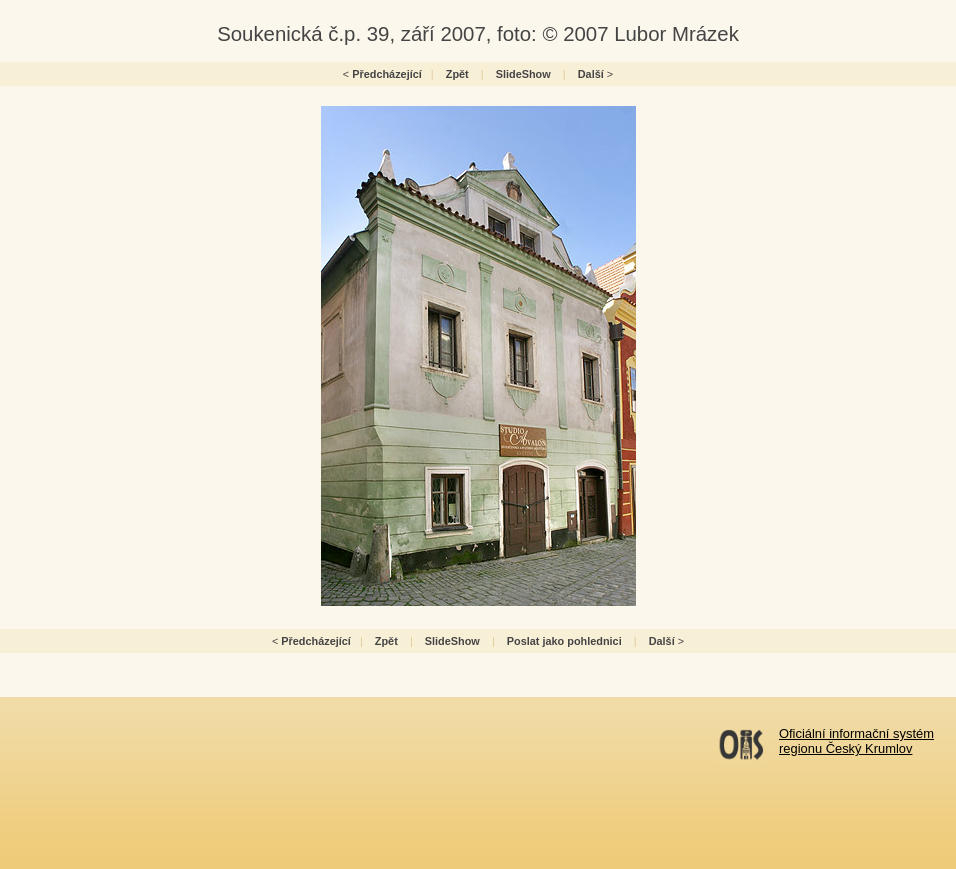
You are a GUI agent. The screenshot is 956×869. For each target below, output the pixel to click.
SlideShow (523, 74)
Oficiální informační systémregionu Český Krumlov (856, 741)
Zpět (457, 74)
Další (591, 74)
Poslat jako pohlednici (564, 641)
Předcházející (387, 74)
